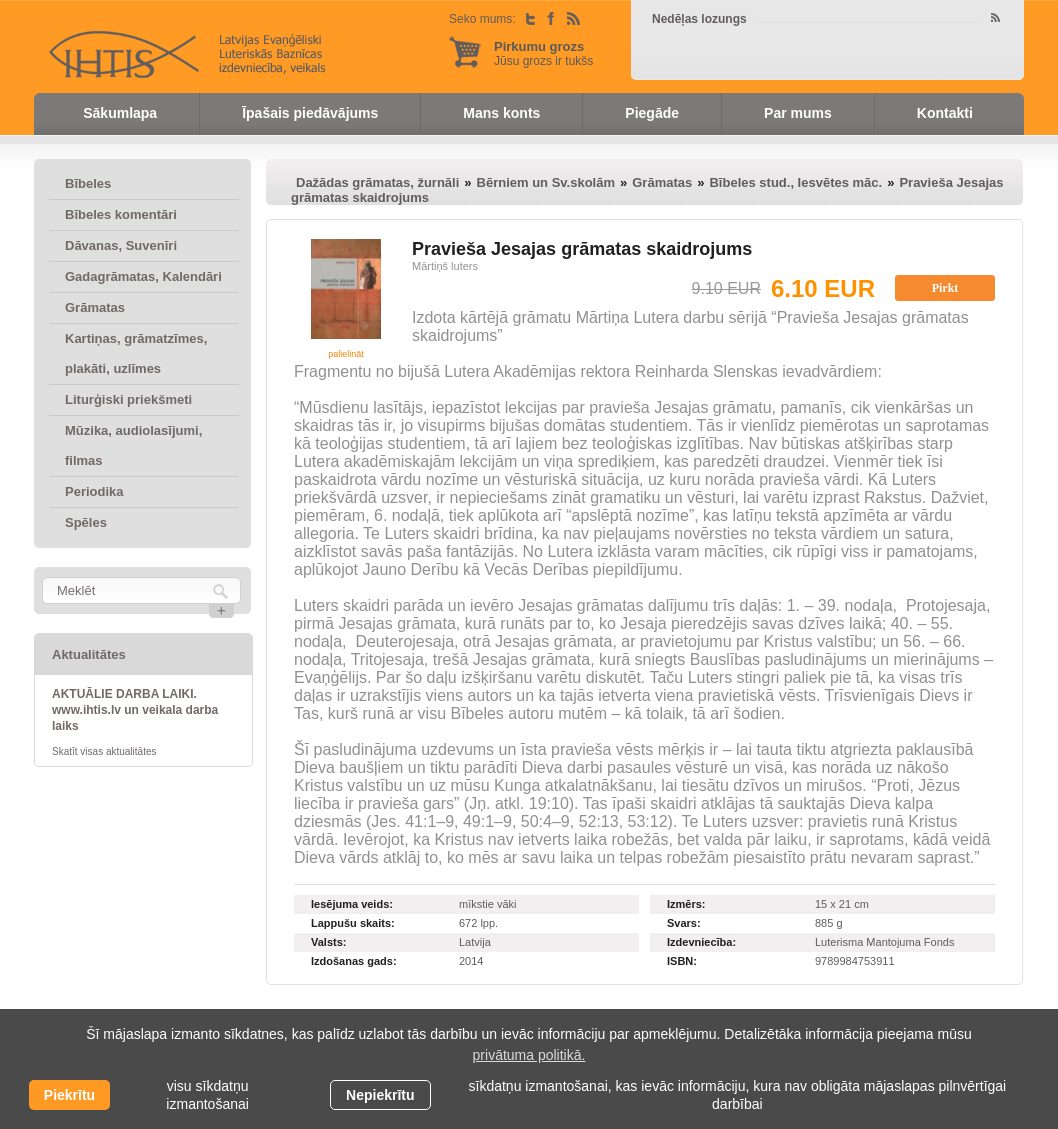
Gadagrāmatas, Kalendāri (143, 276)
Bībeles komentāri (121, 214)
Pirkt (945, 288)
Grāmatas (95, 307)
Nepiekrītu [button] (380, 1095)
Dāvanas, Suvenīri (121, 245)
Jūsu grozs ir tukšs (543, 53)
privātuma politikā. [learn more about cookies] (529, 1055)
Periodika (94, 491)
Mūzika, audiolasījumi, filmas (133, 445)
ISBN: (682, 961)
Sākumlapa (120, 113)
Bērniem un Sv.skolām (546, 182)
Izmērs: (686, 904)
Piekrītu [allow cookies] (69, 1095)
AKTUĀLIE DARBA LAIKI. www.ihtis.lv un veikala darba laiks (135, 710)
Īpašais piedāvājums (310, 113)
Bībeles (88, 183)
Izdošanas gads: (354, 961)
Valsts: (328, 942)
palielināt (346, 354)
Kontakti (945, 113)
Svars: (684, 923)
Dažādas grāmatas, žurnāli (377, 182)
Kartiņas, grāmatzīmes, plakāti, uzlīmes (136, 353)
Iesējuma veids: (352, 904)
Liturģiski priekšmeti (128, 399)
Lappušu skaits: (353, 923)
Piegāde (652, 113)
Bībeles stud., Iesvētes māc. (795, 182)
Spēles (86, 522)
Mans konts (501, 113)
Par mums (798, 113)
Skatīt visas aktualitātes (104, 751)
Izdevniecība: (701, 942)
